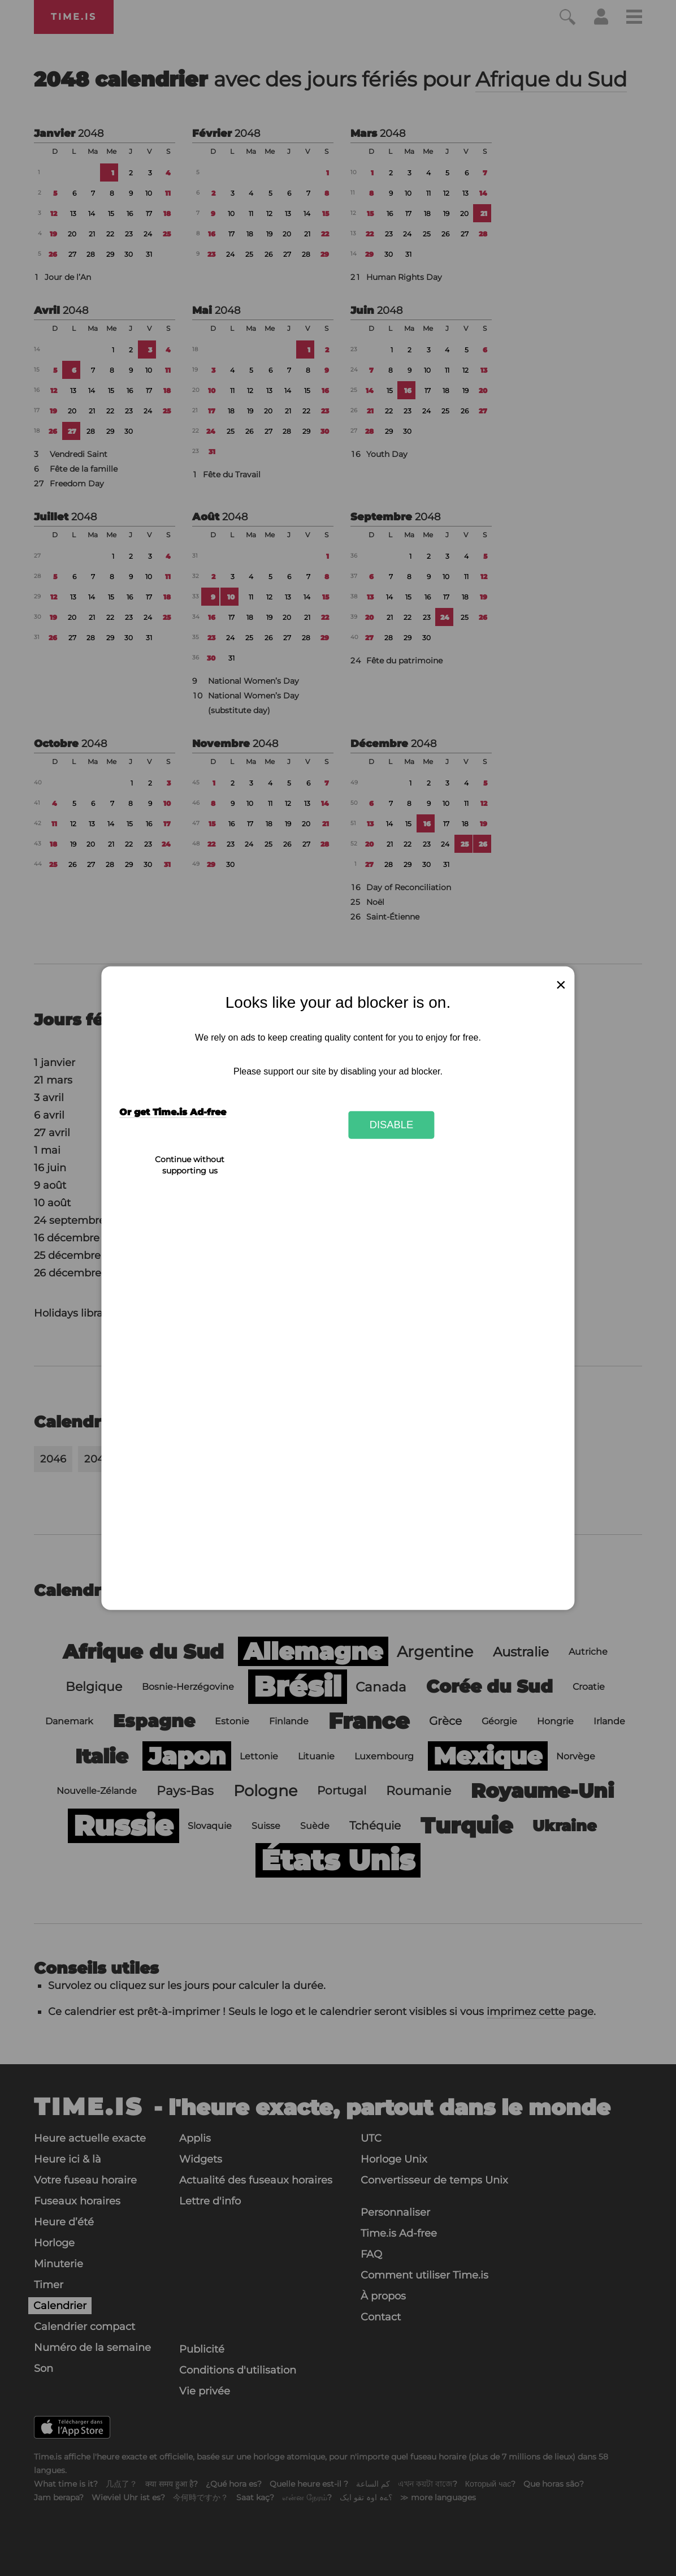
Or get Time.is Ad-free (172, 1112)
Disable (392, 1124)
